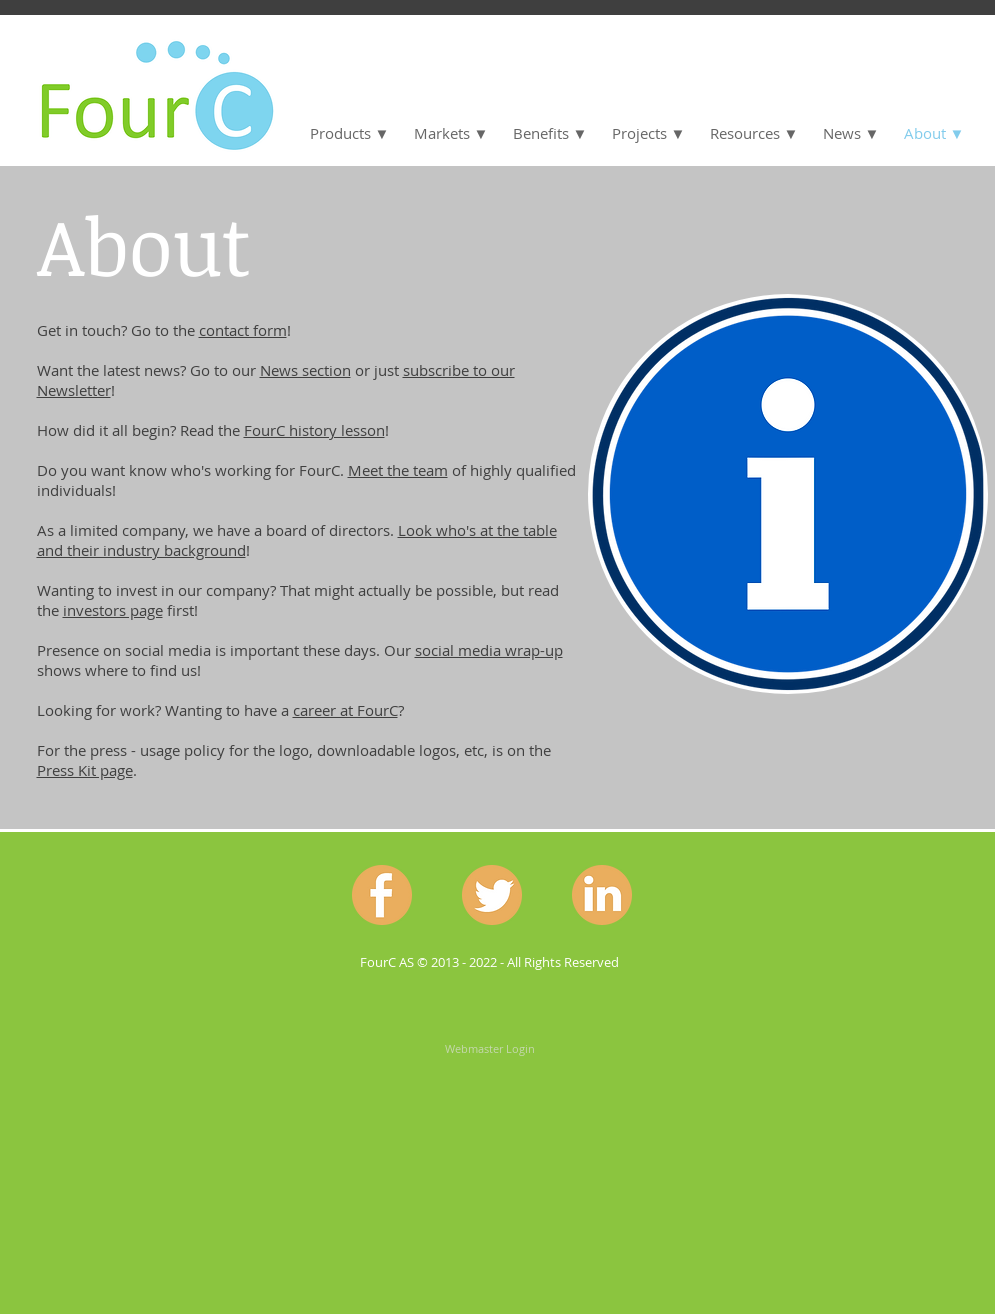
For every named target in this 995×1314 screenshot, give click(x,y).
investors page (113, 610)
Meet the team (398, 470)
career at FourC (345, 710)
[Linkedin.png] (602, 895)
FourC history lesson (314, 430)
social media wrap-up (489, 650)
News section (305, 370)
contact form (243, 330)
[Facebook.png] (382, 895)
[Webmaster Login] (490, 1048)
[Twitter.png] (492, 895)
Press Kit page (85, 770)
